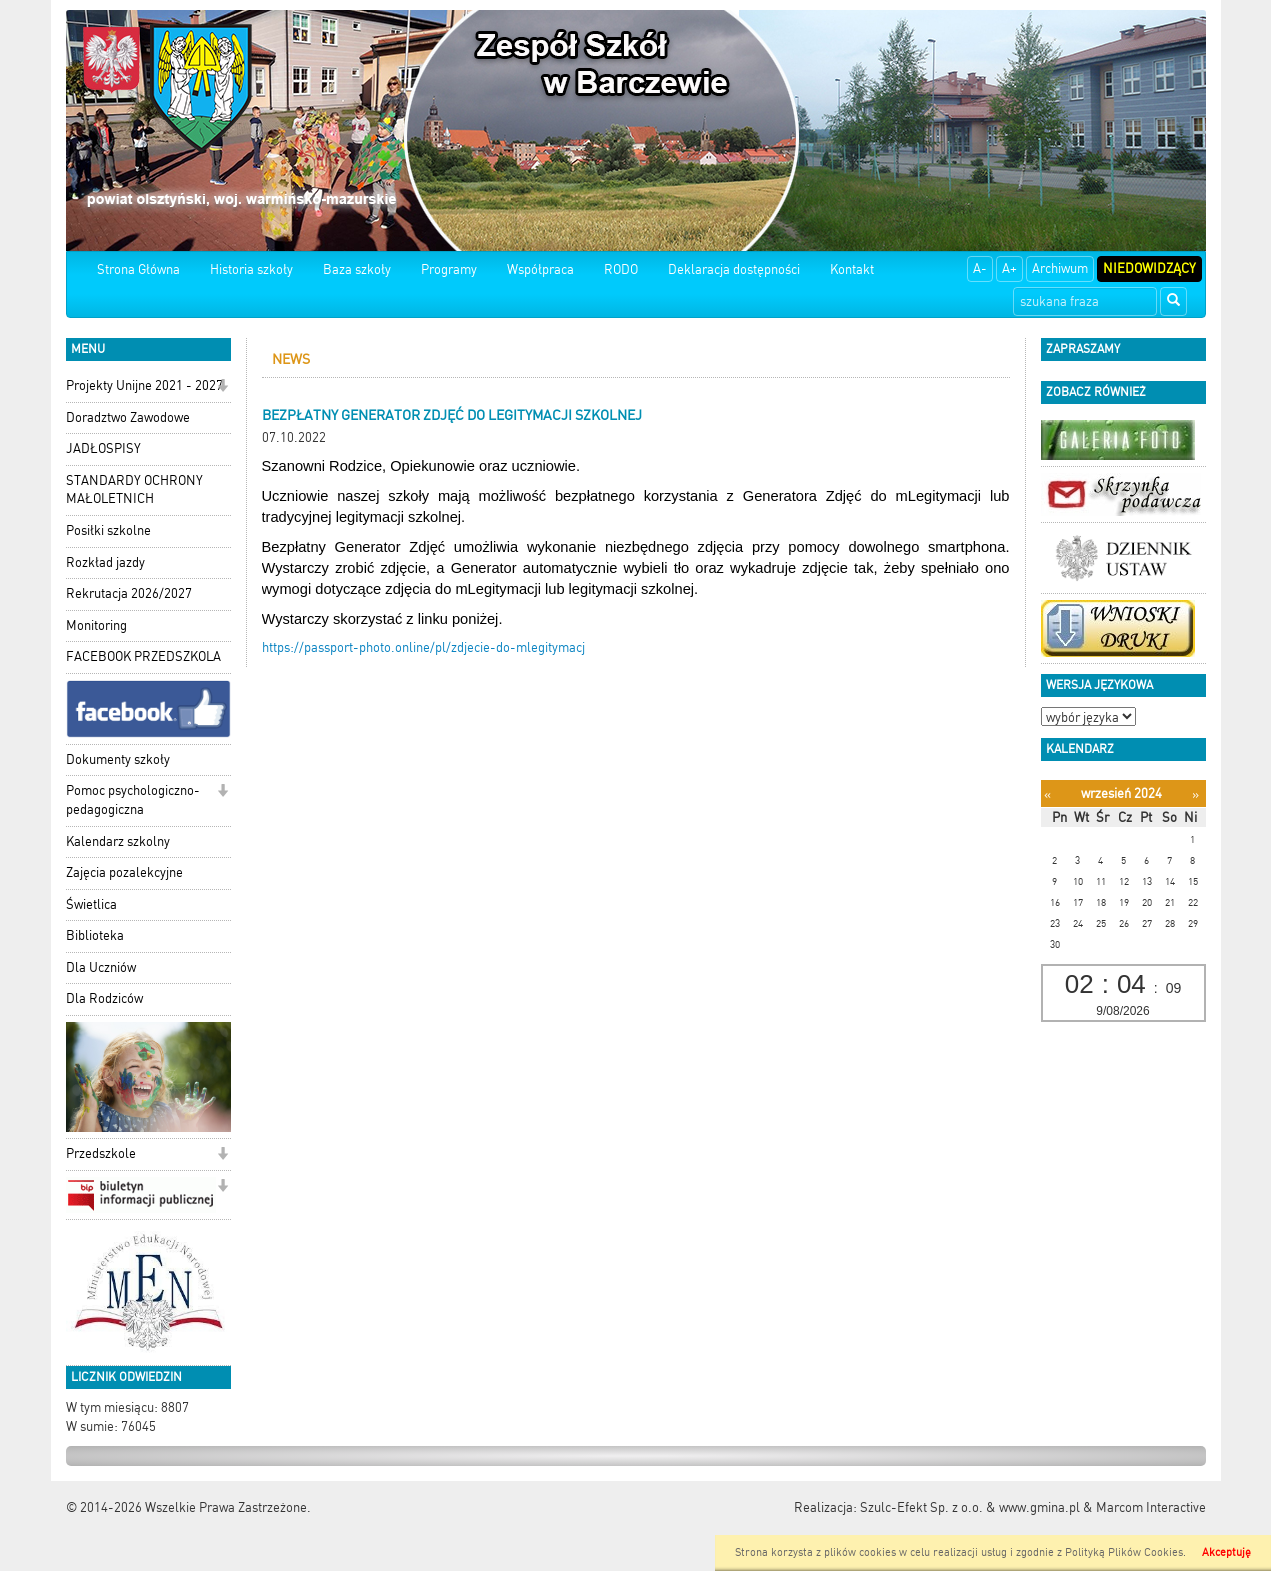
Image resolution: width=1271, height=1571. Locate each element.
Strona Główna (138, 269)
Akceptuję (1226, 1552)
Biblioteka (95, 935)
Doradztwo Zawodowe (128, 417)
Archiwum (1060, 268)
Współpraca (540, 269)
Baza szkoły (357, 269)
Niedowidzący (1149, 268)
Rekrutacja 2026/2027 (129, 593)
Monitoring (96, 625)
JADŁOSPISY (103, 448)
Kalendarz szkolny (118, 841)
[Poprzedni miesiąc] (1047, 794)
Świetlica (91, 904)
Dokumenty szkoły (118, 759)
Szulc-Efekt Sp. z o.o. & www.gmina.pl (970, 1507)
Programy (449, 269)
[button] (222, 387)
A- (980, 268)
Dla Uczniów (101, 967)
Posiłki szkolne (108, 530)
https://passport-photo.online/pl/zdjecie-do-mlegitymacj (423, 647)
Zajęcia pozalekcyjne (124, 872)
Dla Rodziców (104, 998)
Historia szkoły (251, 269)
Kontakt (852, 269)
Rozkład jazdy (105, 562)
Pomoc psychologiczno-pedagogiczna (133, 800)
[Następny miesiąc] (1195, 794)
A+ (1009, 268)
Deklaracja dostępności (734, 269)
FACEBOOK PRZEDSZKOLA (143, 656)
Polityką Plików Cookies (1124, 1552)
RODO (621, 269)
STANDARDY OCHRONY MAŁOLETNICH (134, 490)
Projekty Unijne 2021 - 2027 (144, 385)
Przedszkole (101, 1153)
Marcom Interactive (1151, 1507)
